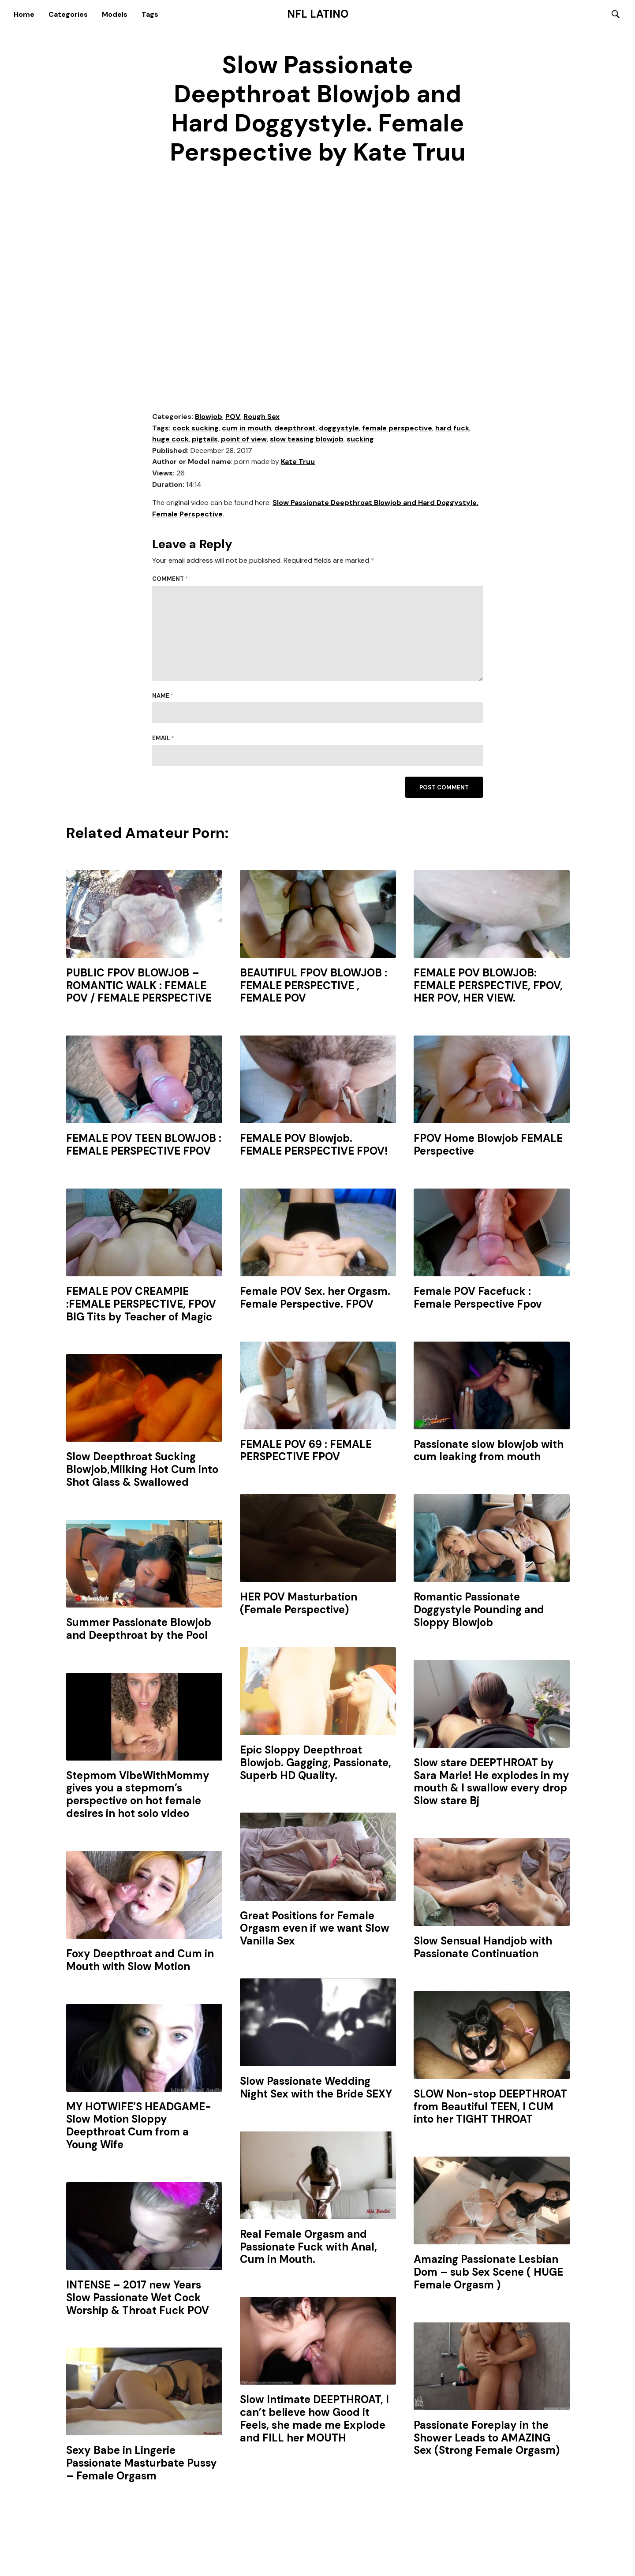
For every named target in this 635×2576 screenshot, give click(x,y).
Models (114, 14)
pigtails (205, 440)
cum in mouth (246, 429)
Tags (150, 14)
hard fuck (452, 429)
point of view (244, 440)
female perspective (397, 429)
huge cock (170, 440)
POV (232, 417)
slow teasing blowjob (307, 440)
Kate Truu (298, 462)
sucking (360, 440)
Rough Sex (261, 417)
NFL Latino (317, 14)
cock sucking (195, 429)
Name (163, 696)
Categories (68, 14)
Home (24, 14)
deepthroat (295, 429)
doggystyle (339, 429)
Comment (170, 579)
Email (163, 739)
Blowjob (208, 417)
